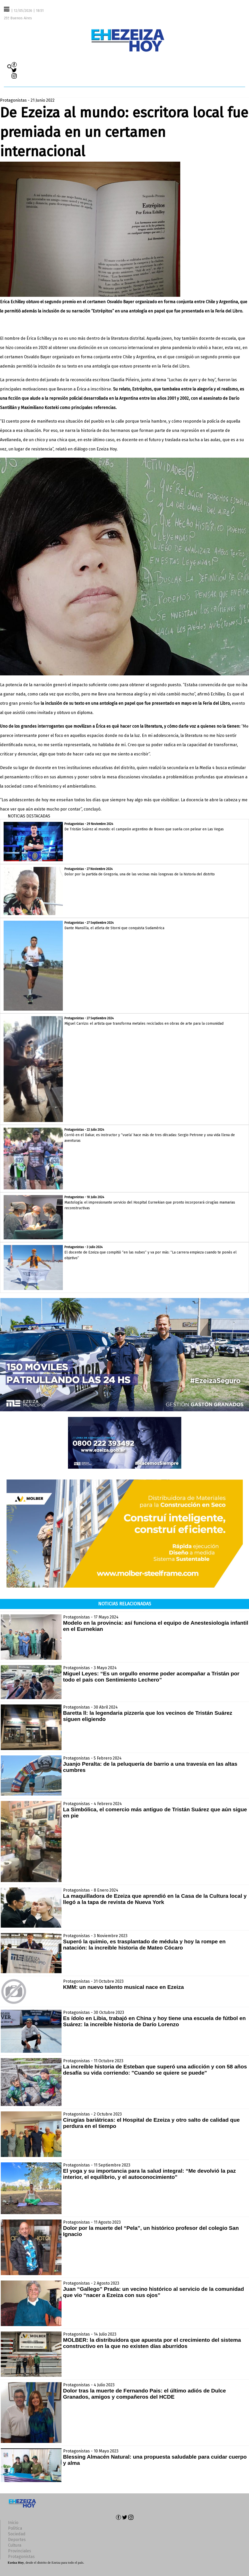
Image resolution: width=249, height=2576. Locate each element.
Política (15, 2528)
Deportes (17, 2539)
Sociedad (16, 2533)
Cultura (14, 2545)
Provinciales (19, 2550)
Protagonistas (21, 2556)
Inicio (13, 2522)
